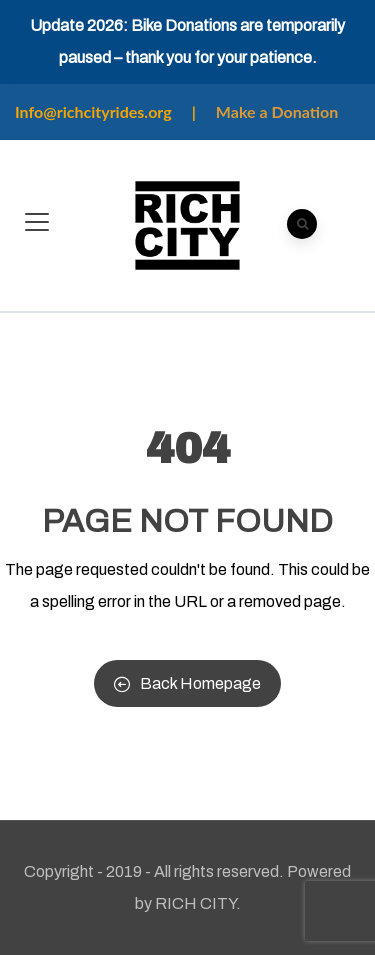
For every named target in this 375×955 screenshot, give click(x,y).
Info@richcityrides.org (93, 111)
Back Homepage (187, 683)
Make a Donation (277, 111)
